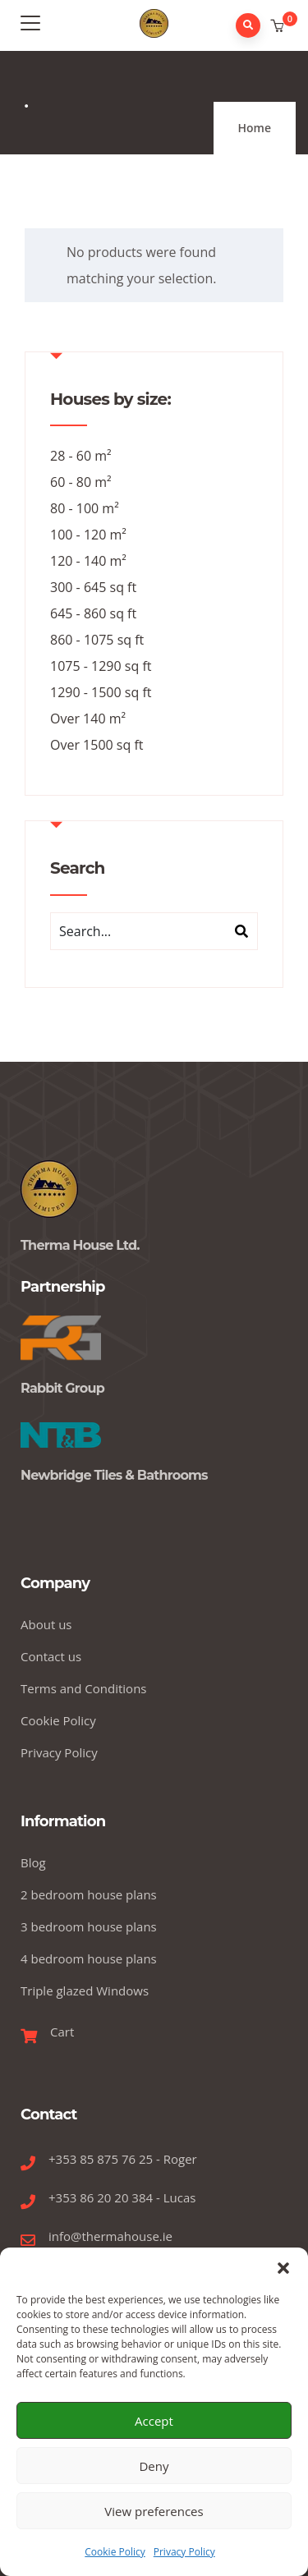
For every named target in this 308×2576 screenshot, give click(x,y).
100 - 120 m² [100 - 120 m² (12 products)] (88, 535)
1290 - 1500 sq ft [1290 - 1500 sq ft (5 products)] (100, 692)
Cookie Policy (115, 2552)
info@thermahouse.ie (110, 2236)
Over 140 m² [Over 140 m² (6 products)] (88, 718)
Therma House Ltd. (80, 1245)
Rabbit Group (62, 1388)
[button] (283, 2268)
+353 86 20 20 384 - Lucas (121, 2197)
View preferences (153, 2511)
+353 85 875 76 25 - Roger (122, 2159)
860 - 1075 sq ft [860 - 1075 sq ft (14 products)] (97, 640)
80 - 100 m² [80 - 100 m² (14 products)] (84, 508)
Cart (62, 2031)
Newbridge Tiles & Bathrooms (114, 1475)
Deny (153, 2466)
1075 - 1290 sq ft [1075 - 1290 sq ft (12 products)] (100, 666)
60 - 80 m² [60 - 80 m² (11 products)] (81, 482)
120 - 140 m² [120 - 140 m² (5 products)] (88, 561)
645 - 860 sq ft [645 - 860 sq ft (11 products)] (93, 613)
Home (255, 127)
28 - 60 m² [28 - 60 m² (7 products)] (81, 456)
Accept (154, 2421)
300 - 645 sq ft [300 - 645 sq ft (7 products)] (93, 587)
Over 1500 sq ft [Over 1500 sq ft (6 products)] (97, 745)
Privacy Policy (184, 2552)
